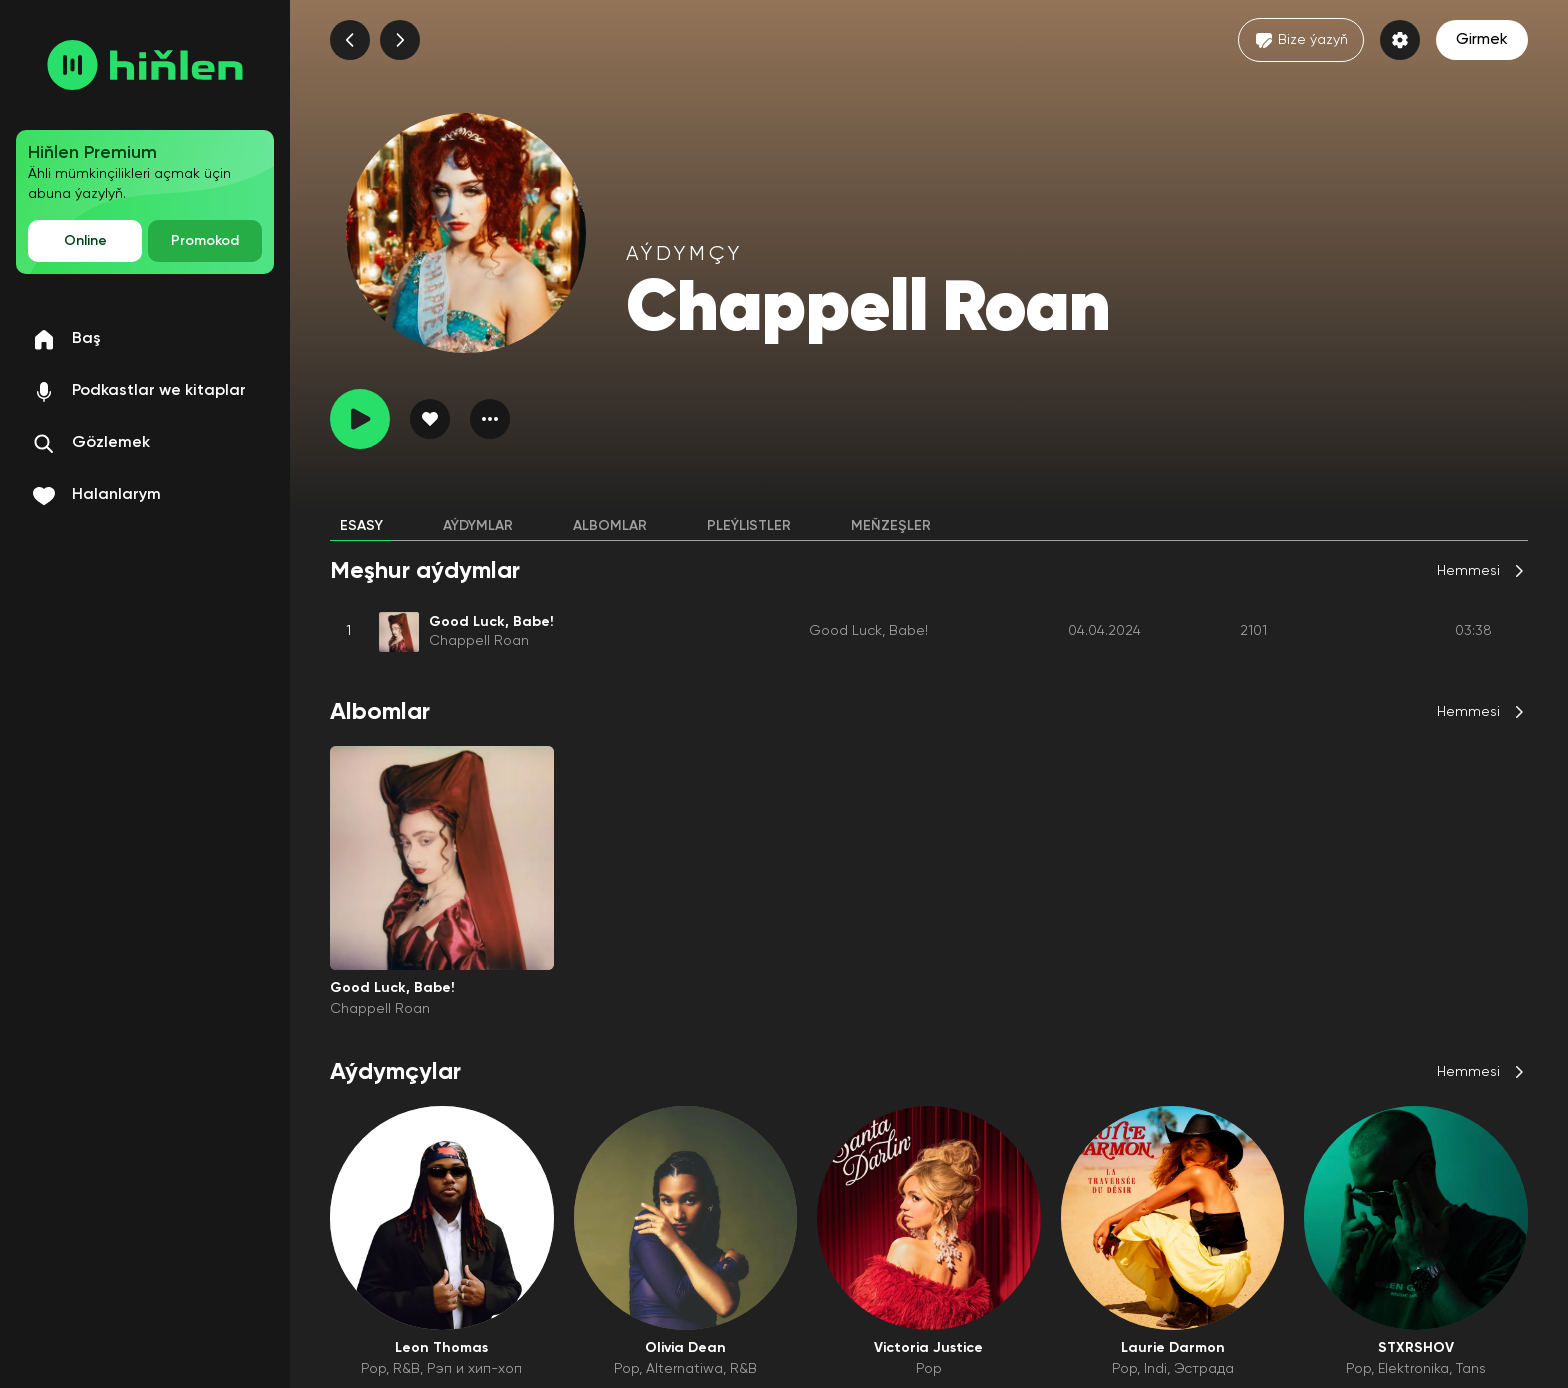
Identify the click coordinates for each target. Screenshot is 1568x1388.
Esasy (361, 526)
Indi (1155, 1369)
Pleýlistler (749, 526)
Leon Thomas (441, 1348)
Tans (1471, 1369)
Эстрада (1204, 1369)
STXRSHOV (1416, 1348)
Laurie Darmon (1173, 1348)
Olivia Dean (685, 1348)
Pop (373, 1369)
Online (85, 241)
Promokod (205, 241)
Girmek (1482, 40)
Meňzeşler (891, 526)
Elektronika (1413, 1369)
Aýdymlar (478, 526)
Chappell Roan (479, 641)
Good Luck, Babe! (868, 631)
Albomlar (610, 526)
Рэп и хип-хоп (474, 1369)
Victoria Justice (928, 1348)
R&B (406, 1369)
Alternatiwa (684, 1369)
